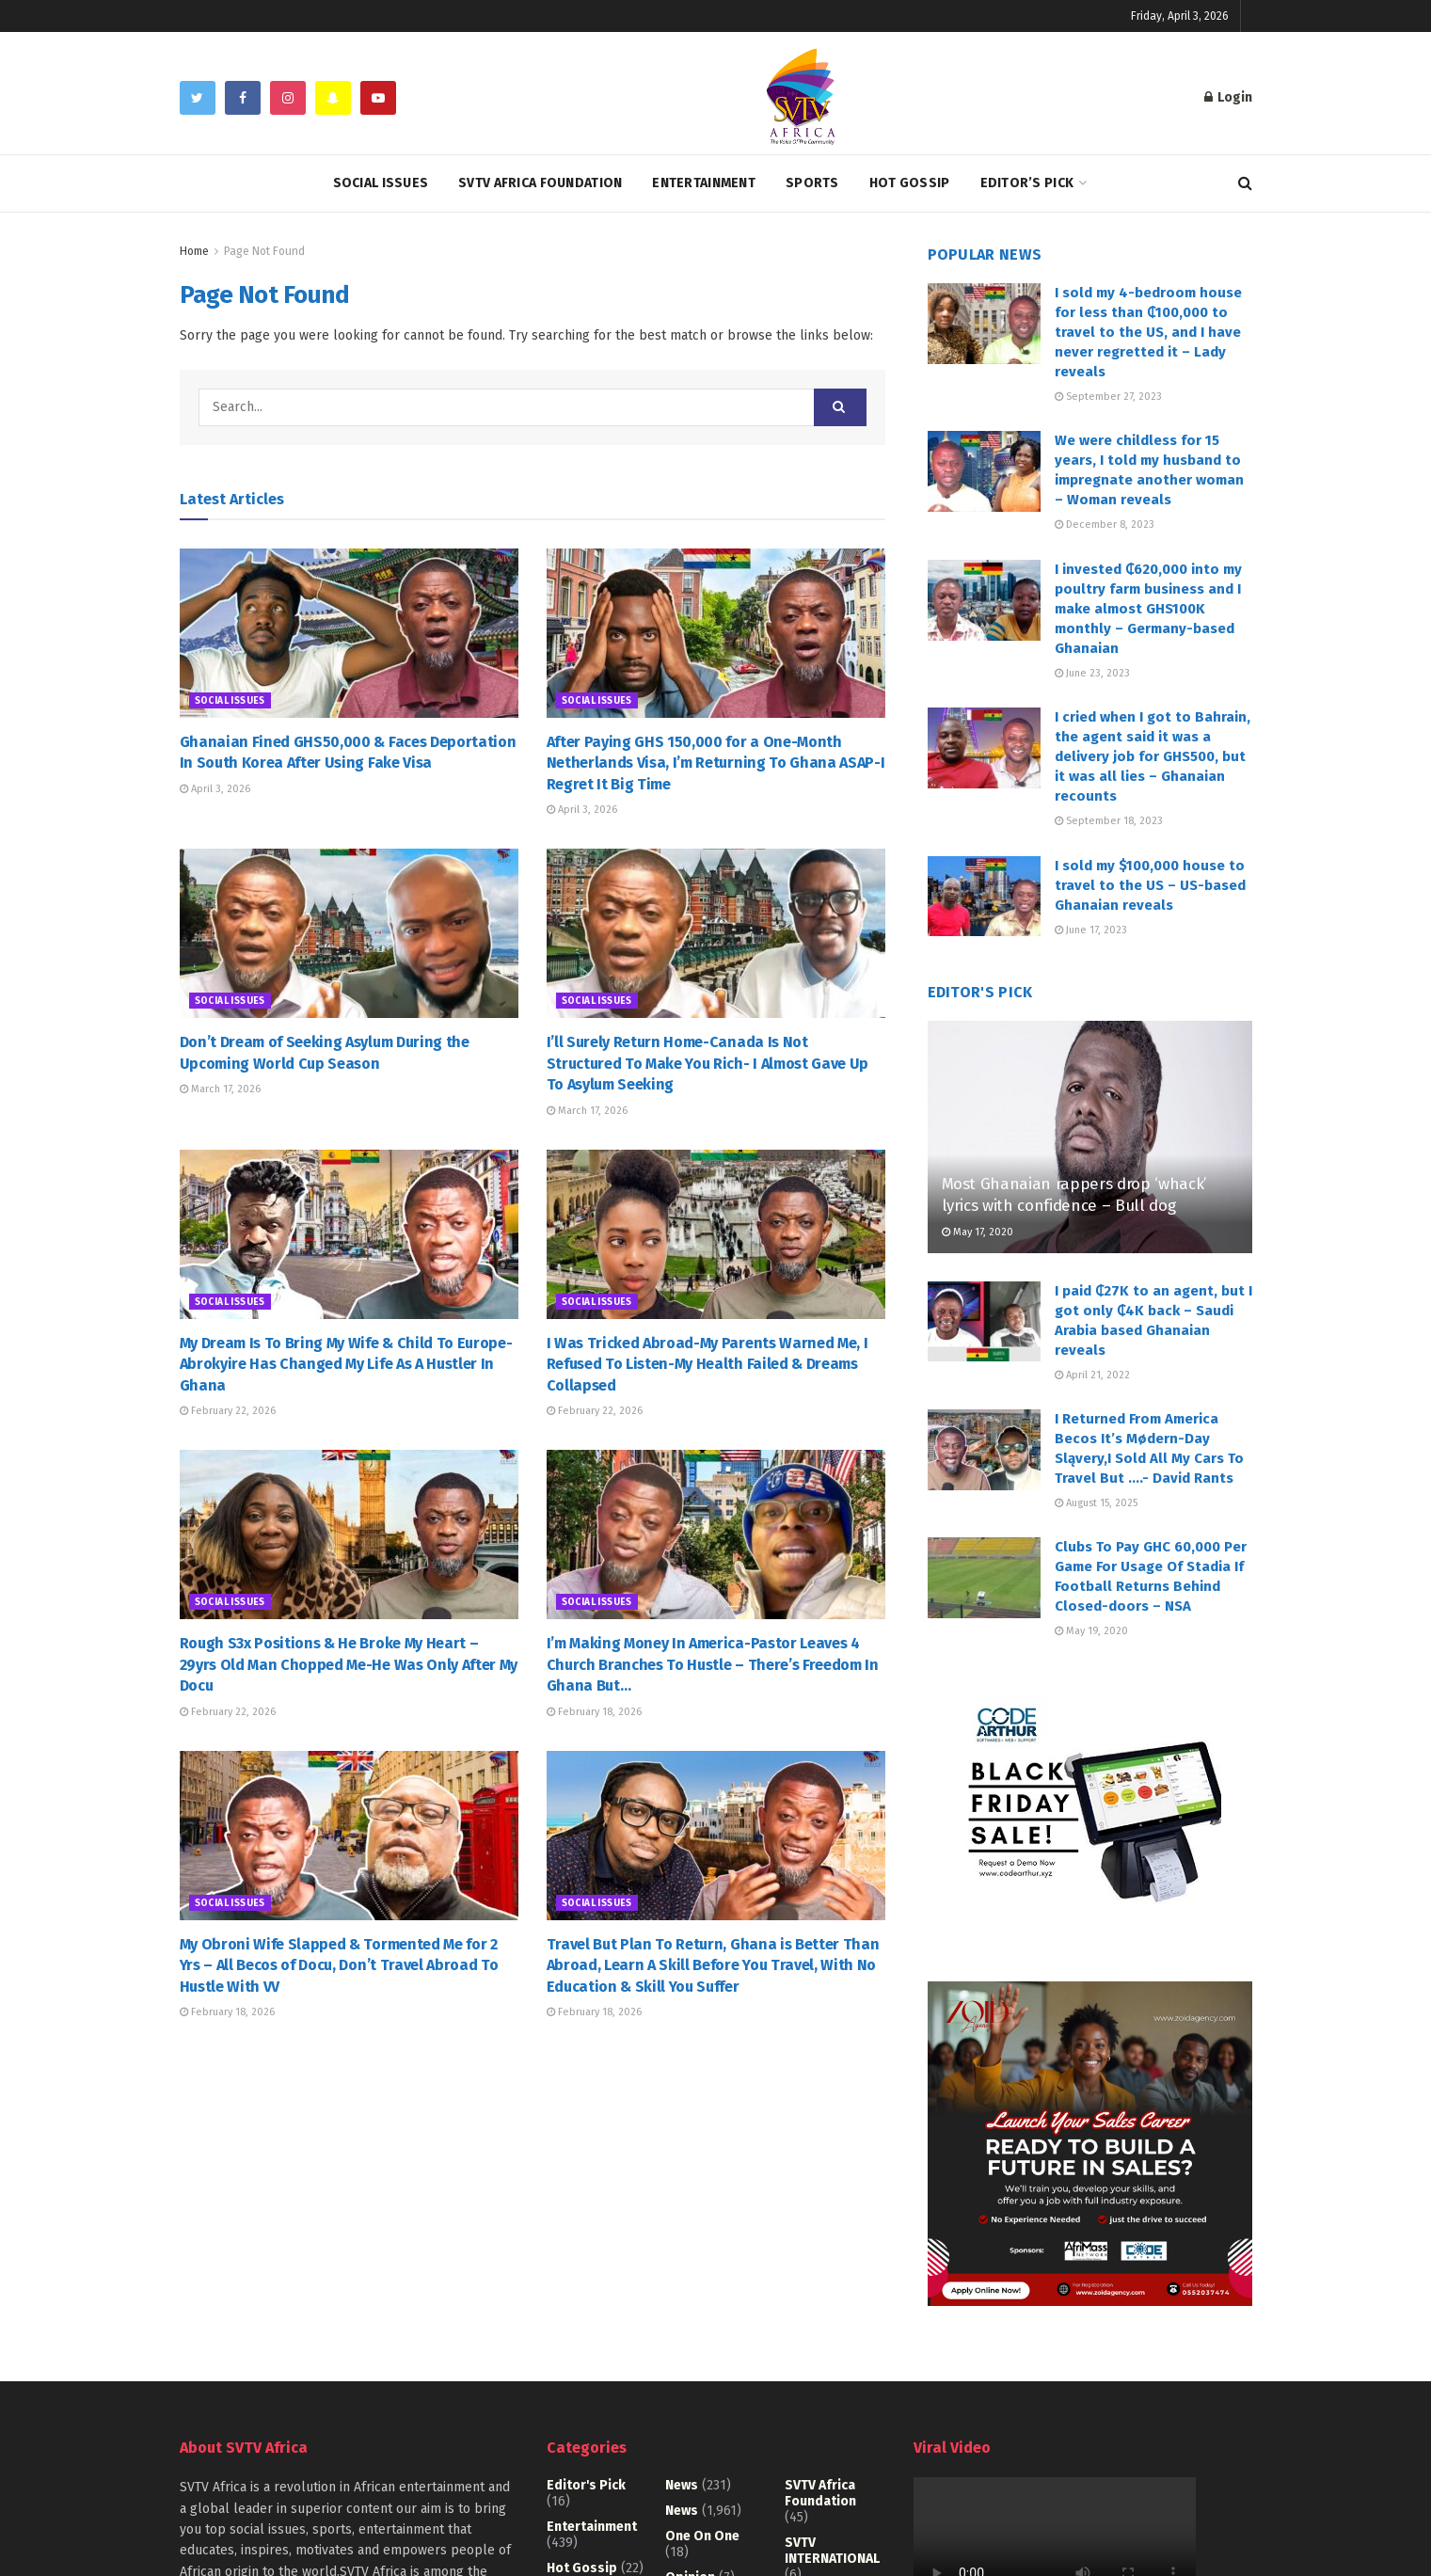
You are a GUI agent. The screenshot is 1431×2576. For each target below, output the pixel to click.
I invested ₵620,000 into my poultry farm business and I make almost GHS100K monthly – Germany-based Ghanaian (1148, 609)
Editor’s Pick (1027, 183)
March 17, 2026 (220, 1089)
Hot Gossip (909, 183)
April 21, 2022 (1092, 1375)
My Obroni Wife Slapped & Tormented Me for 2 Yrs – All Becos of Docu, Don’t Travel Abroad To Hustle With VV (339, 1965)
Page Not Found (264, 251)
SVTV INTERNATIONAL (832, 2551)
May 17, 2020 (977, 1232)
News (681, 2485)
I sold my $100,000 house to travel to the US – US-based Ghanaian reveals (1150, 885)
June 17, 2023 (1091, 930)
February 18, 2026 (594, 1712)
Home (194, 251)
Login (1228, 97)
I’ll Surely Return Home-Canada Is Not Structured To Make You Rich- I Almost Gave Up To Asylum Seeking (708, 1063)
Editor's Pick (586, 2485)
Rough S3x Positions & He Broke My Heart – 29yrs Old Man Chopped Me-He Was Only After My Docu (349, 1664)
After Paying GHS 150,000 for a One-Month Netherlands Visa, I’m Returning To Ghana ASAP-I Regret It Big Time (716, 763)
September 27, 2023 (1108, 396)
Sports (812, 183)
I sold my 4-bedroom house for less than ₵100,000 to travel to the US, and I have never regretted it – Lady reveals (1148, 332)
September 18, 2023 (1109, 821)
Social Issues (381, 183)
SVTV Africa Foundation (540, 183)
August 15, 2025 (1096, 1503)
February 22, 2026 (228, 1411)
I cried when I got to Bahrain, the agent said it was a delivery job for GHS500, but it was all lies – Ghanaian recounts (1152, 756)
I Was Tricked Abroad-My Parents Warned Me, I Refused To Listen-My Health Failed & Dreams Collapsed (707, 1364)
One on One (702, 2536)
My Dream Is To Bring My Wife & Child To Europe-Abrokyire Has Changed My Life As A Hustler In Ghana (346, 1364)
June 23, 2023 (1092, 673)
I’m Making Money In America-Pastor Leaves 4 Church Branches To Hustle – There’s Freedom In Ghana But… (713, 1664)
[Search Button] (840, 407)
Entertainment (703, 183)
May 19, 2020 (1091, 1631)
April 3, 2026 (215, 789)
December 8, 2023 (1104, 524)
